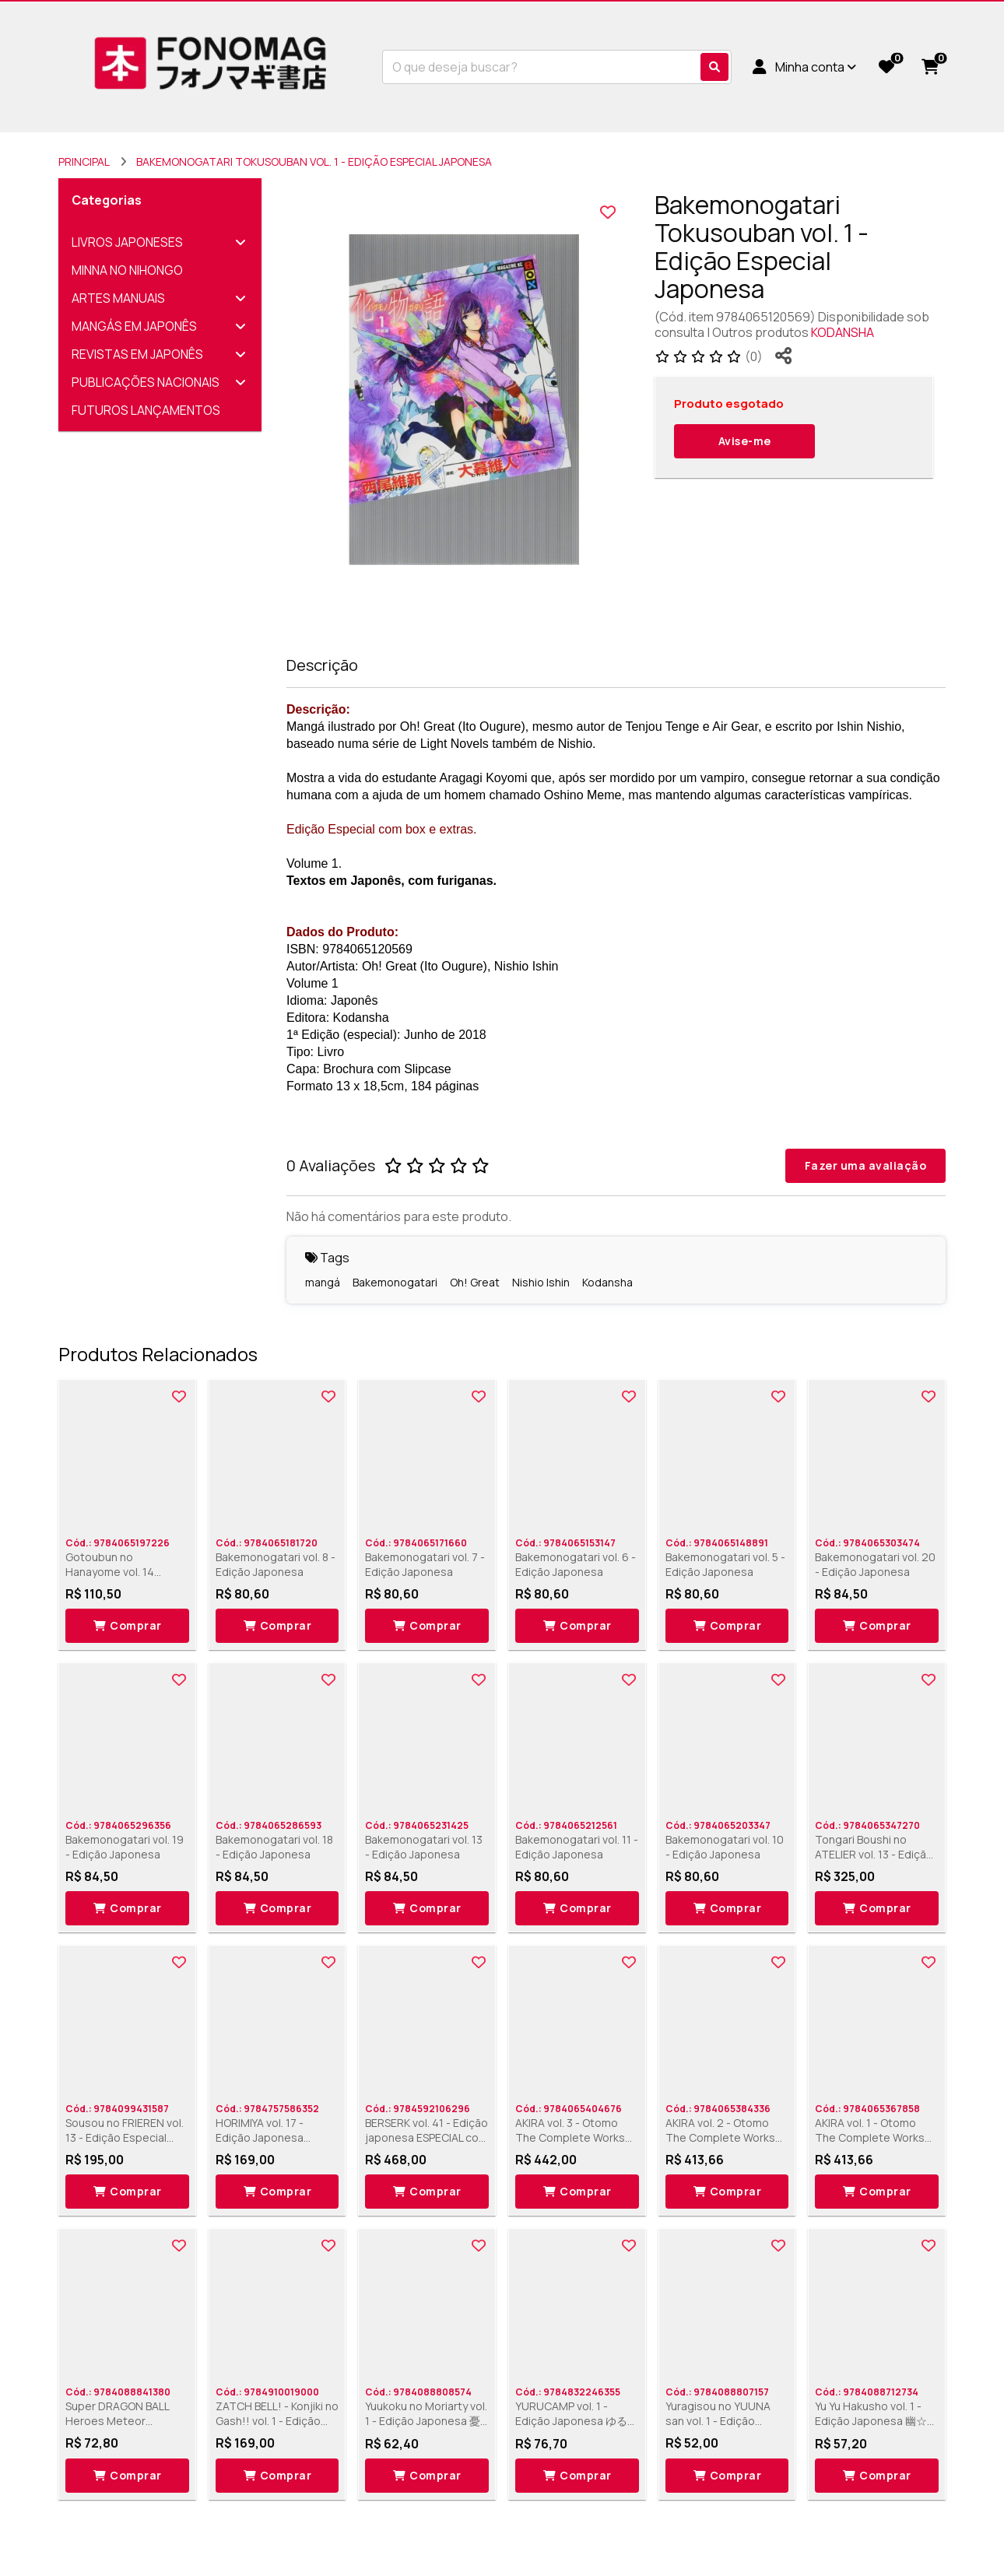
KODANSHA (842, 332)
